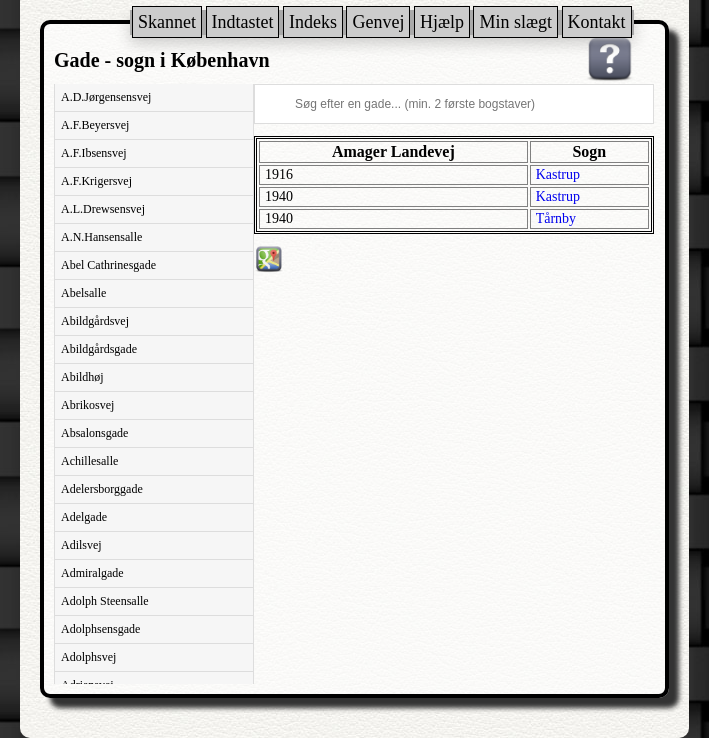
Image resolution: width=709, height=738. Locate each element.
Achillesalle (89, 461)
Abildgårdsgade (99, 349)
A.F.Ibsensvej (94, 153)
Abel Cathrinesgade (108, 265)
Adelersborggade (102, 489)
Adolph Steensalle (105, 601)
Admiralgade (92, 573)
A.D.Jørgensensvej (106, 97)
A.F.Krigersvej (96, 181)
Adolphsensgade (100, 629)
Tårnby (556, 218)
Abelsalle (83, 293)
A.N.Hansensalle (101, 237)
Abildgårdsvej (95, 321)
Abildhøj (82, 377)
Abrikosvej (87, 405)
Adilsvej (81, 545)
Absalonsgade (94, 433)
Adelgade (84, 517)
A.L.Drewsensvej (103, 209)
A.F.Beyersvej (95, 125)
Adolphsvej (88, 657)
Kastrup (558, 174)
